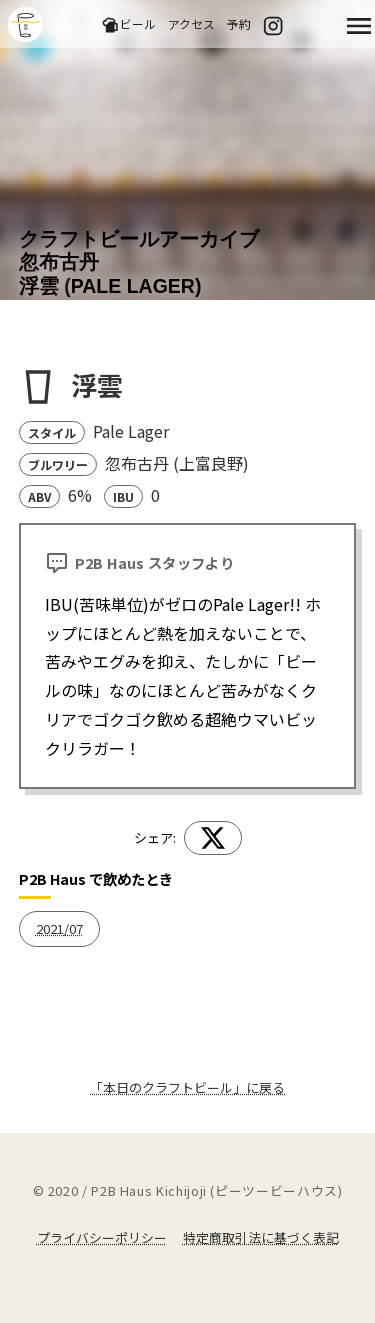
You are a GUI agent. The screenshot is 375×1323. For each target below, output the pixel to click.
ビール (128, 24)
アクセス (191, 23)
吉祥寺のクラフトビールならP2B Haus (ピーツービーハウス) (25, 24)
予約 (239, 23)
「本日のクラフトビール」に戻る (187, 1087)
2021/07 (59, 928)
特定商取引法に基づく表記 (261, 1237)
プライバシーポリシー (102, 1237)
